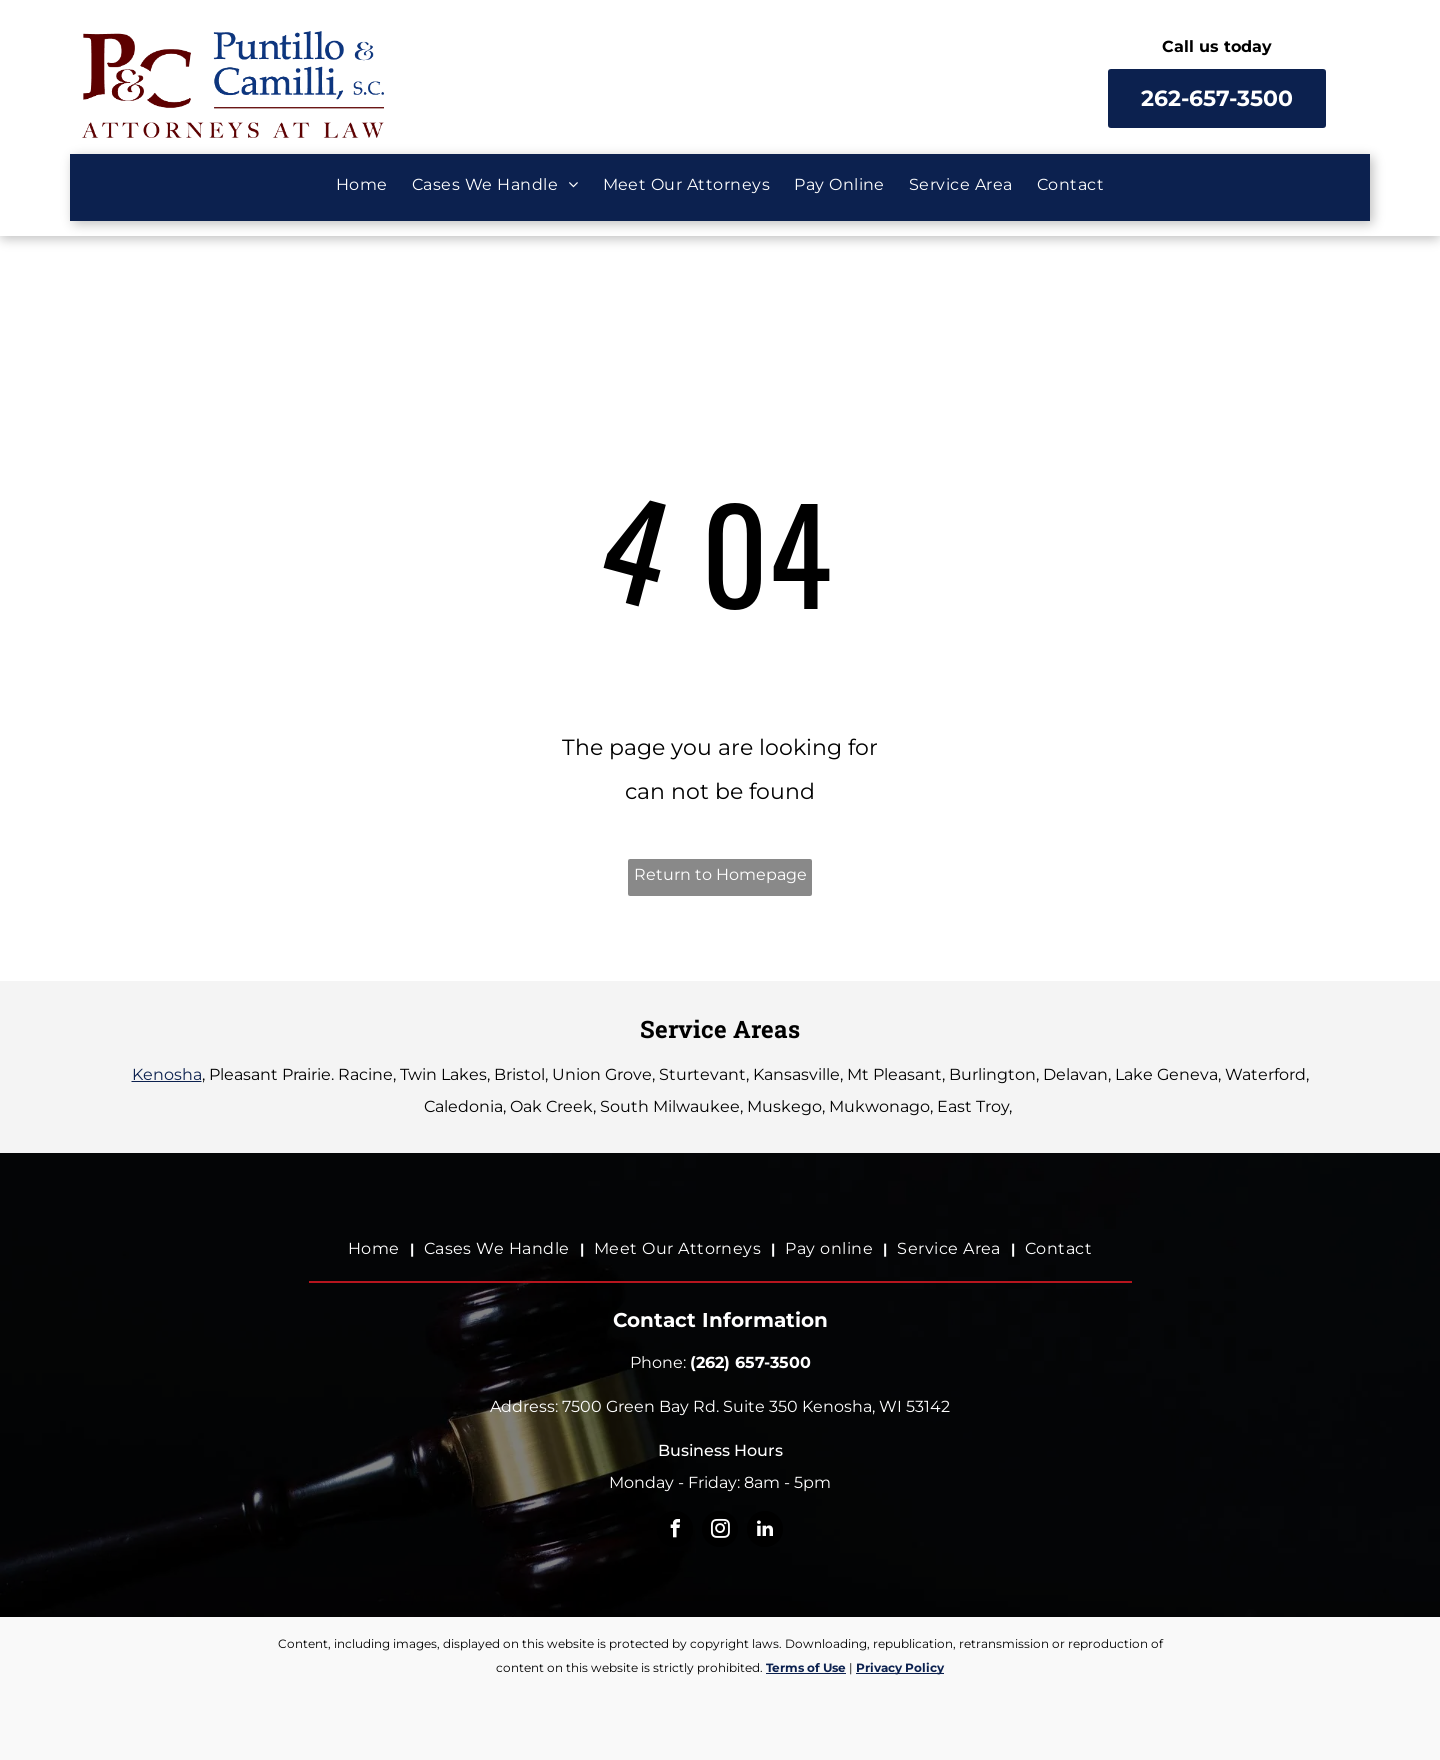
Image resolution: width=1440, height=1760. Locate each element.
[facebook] (675, 1531)
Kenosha (167, 1074)
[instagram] (720, 1531)
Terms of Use (806, 1667)
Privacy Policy (900, 1667)
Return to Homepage (720, 874)
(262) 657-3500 (750, 1362)
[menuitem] (362, 185)
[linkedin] (765, 1531)
